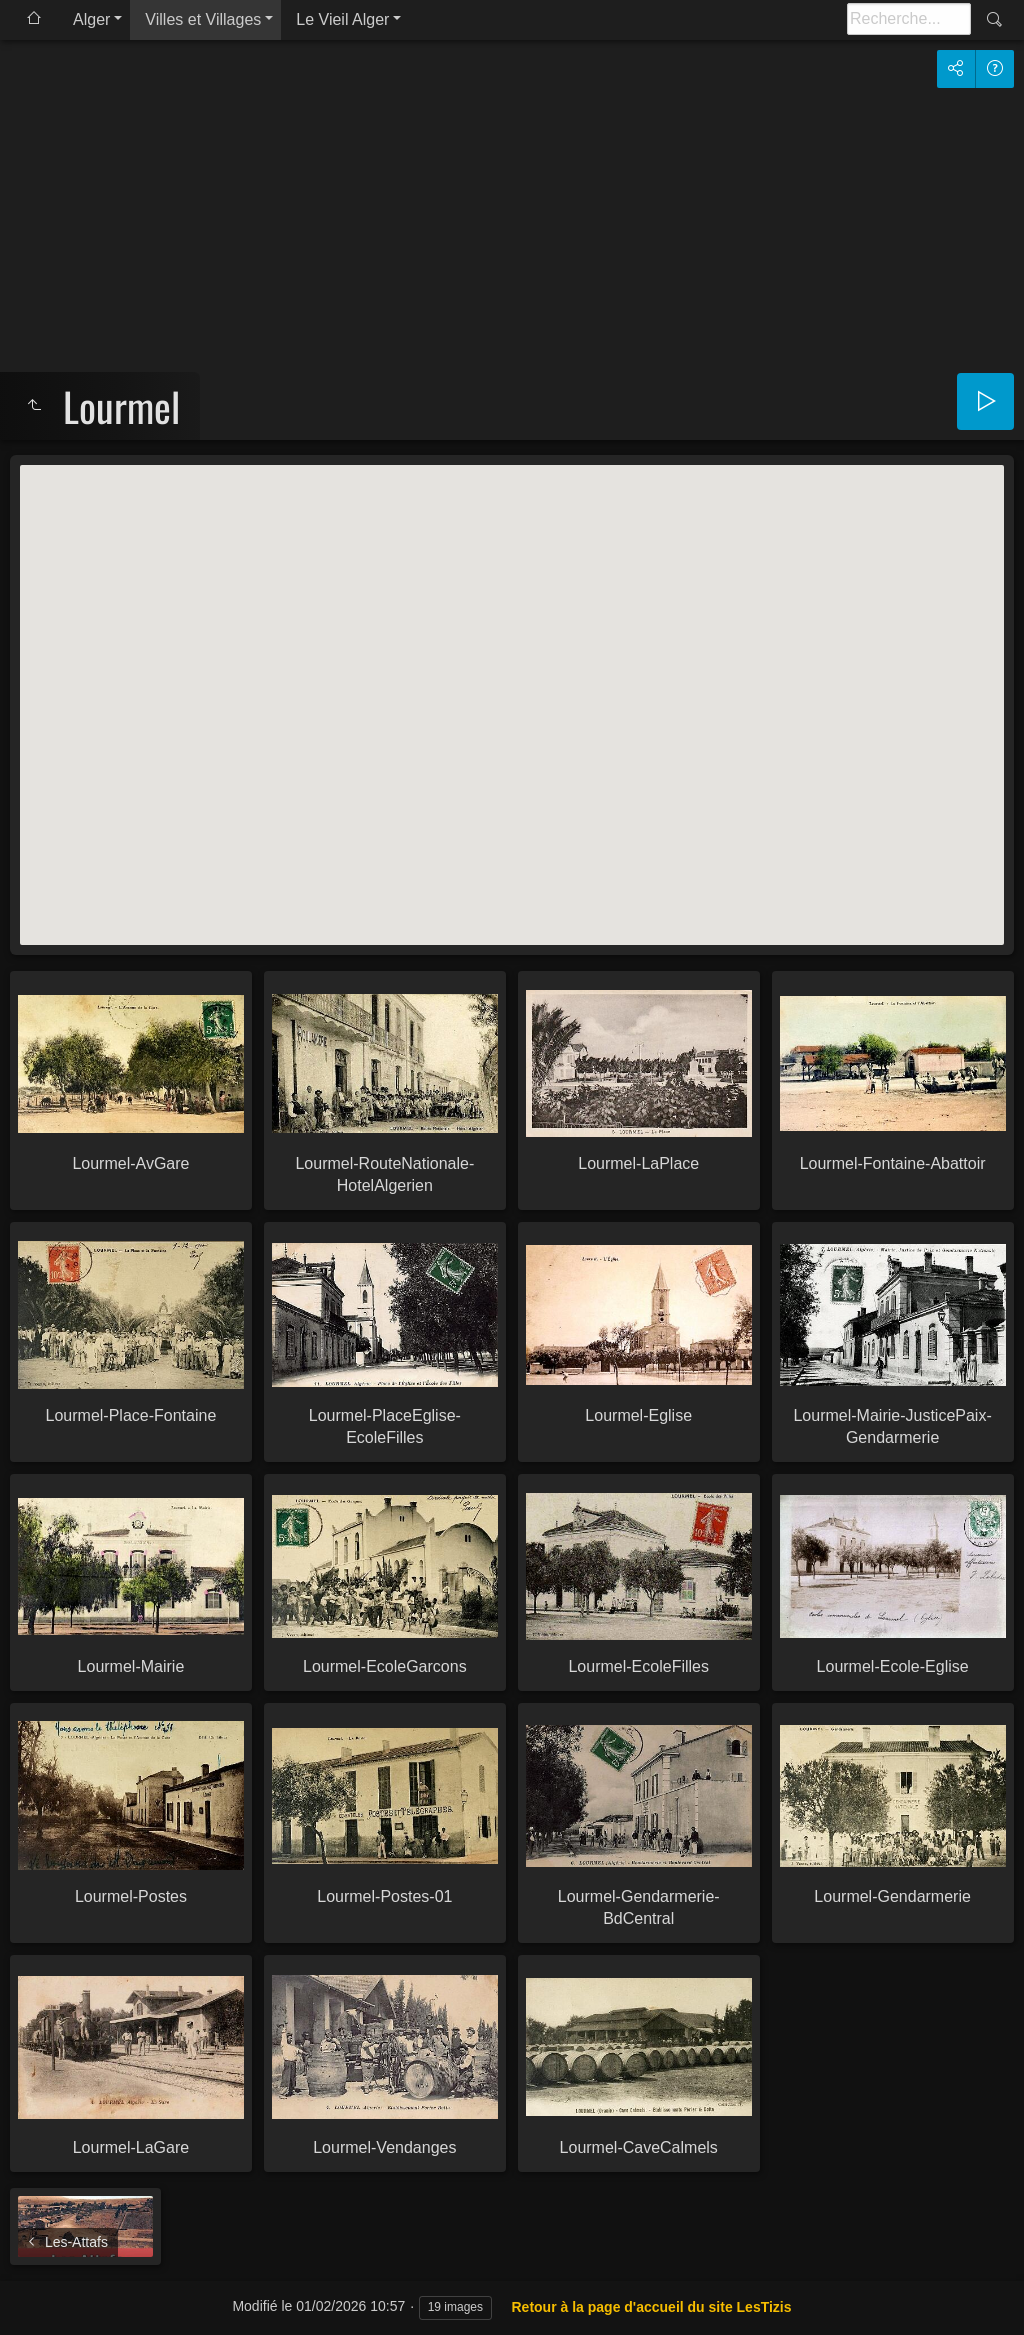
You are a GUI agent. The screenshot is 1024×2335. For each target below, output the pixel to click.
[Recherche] (909, 19)
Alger (91, 19)
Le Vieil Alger (342, 19)
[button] (512, 686)
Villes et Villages (203, 19)
